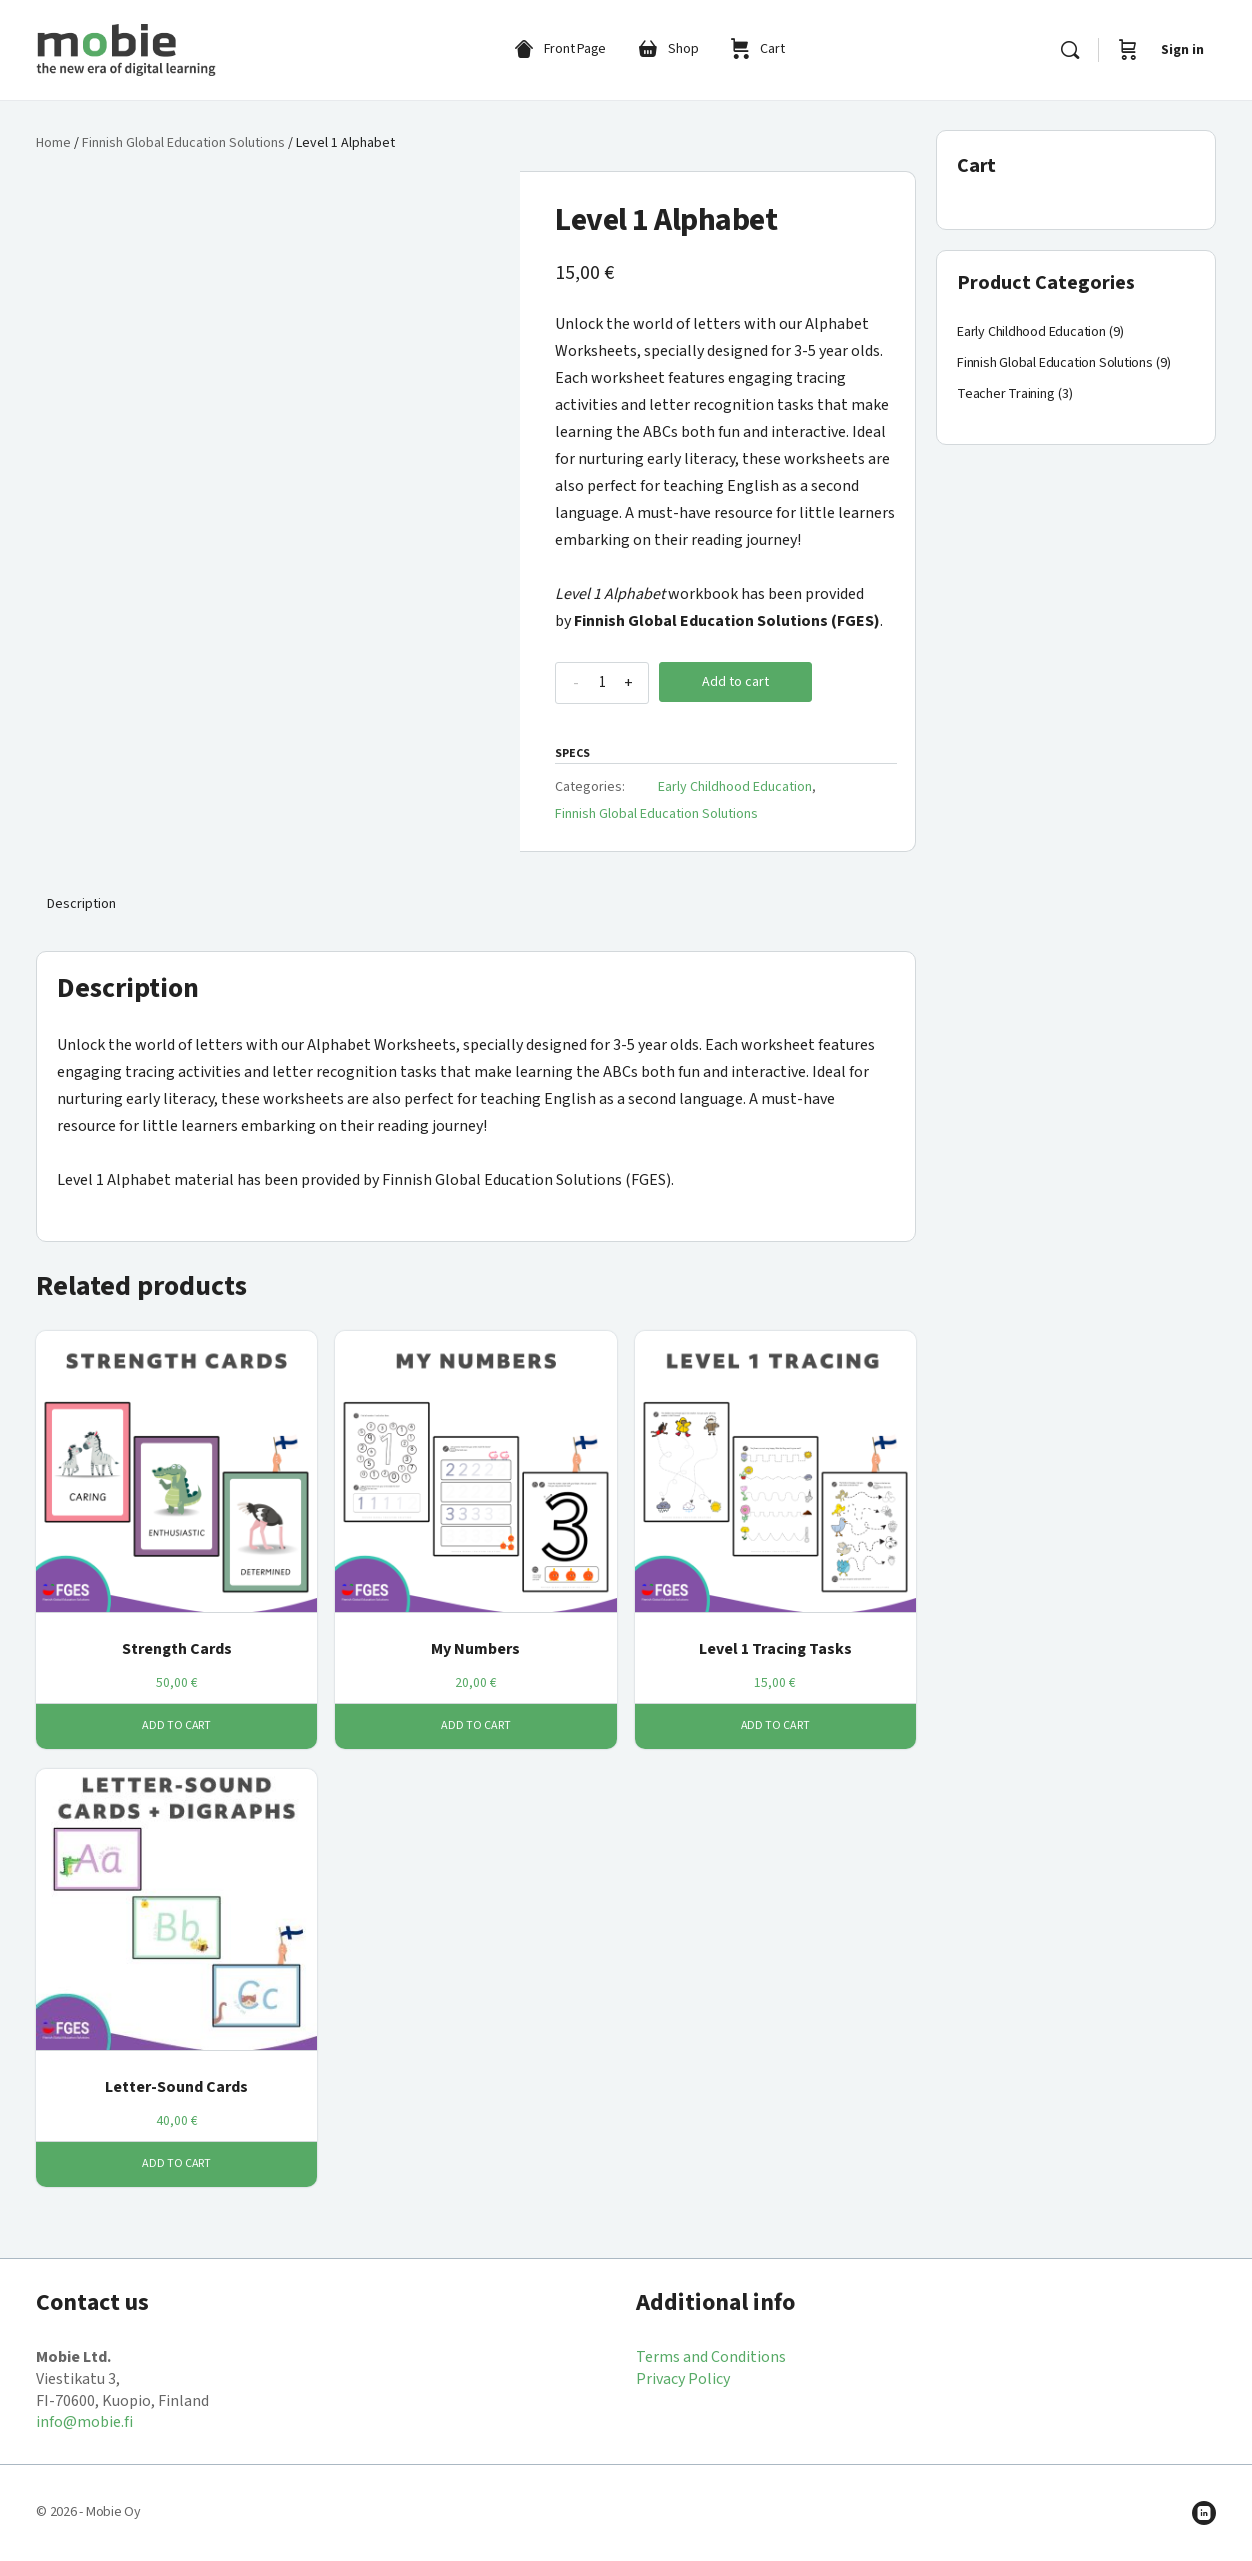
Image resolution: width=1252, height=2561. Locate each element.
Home (53, 143)
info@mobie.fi (84, 2422)
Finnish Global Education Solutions (183, 143)
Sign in (1182, 50)
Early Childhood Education (735, 787)
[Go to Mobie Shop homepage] (126, 48)
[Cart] (1128, 50)
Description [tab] (81, 904)
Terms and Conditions (711, 2357)
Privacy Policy (683, 2379)
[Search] (1070, 50)
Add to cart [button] (177, 1725)
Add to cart (735, 682)
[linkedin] (1204, 2513)
